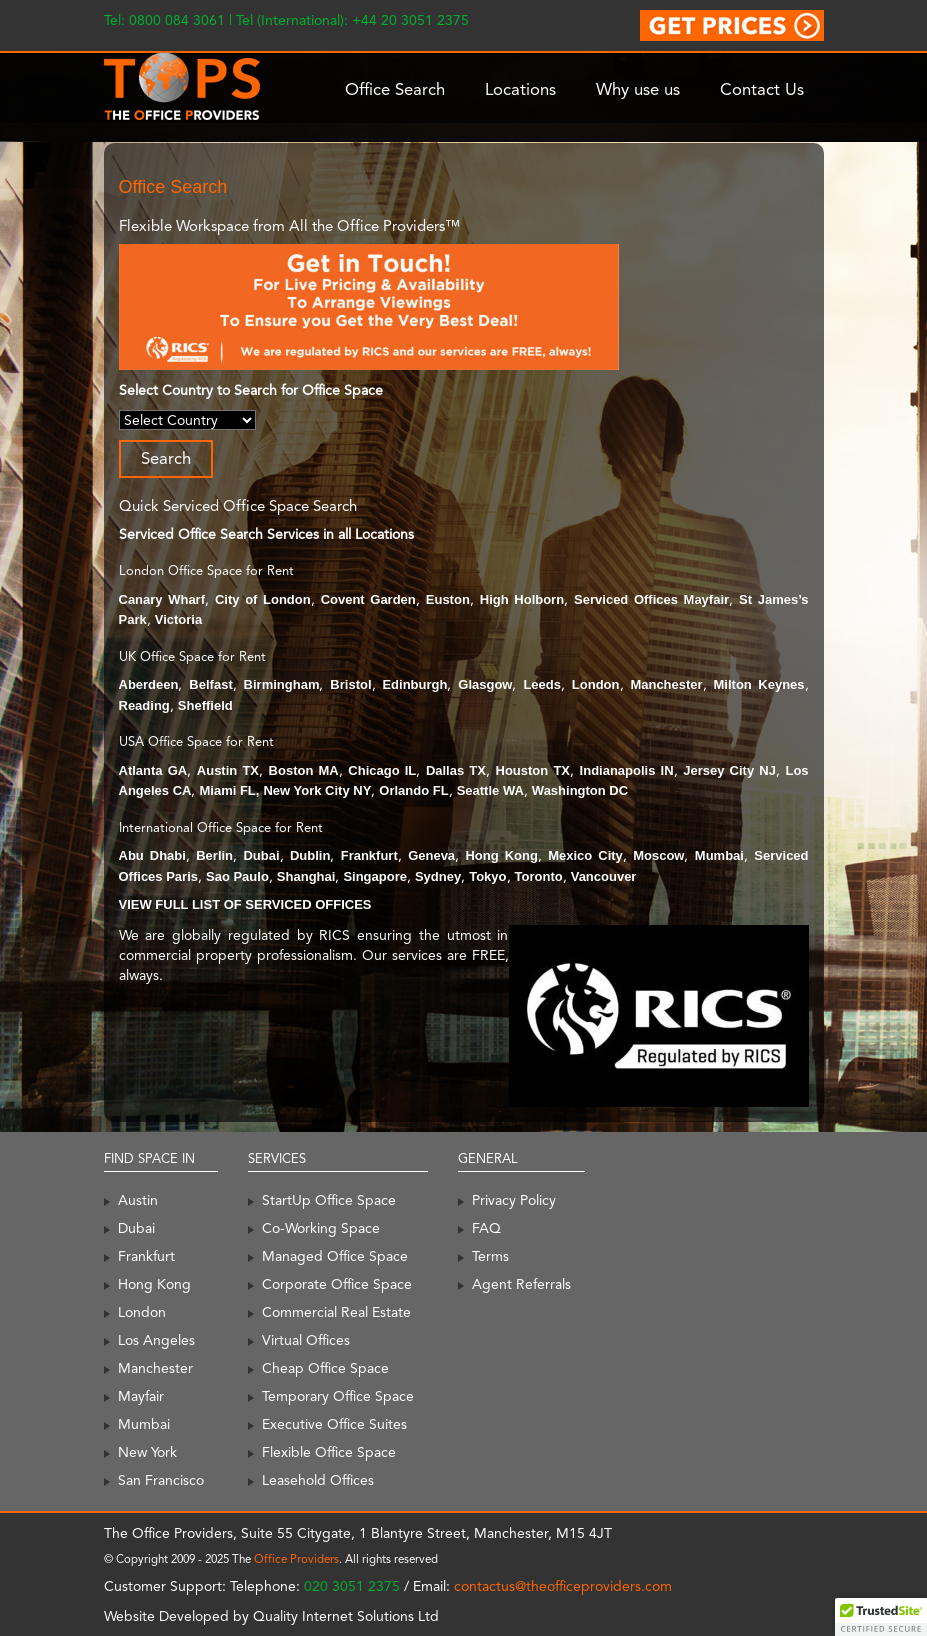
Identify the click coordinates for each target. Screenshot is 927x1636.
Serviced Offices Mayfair (651, 599)
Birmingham (282, 684)
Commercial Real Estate (336, 1312)
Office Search (395, 89)
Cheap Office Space (325, 1368)
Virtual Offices (306, 1340)
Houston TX (533, 770)
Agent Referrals (521, 1284)
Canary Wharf (162, 599)
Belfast (210, 684)
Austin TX (228, 770)
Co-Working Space (321, 1228)
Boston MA (304, 770)
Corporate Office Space (337, 1284)
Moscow (658, 855)
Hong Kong (501, 855)
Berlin (214, 855)
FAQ (486, 1228)
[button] (881, 1617)
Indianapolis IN (627, 770)
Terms (490, 1256)
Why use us (638, 89)
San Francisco (161, 1480)
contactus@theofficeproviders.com (563, 1586)
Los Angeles (156, 1340)
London (596, 684)
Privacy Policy (514, 1200)
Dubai (261, 855)
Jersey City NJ (729, 770)
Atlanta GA (153, 770)
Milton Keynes (759, 684)
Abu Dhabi (152, 855)
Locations (520, 89)
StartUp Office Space (329, 1200)
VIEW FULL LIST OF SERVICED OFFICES (245, 904)
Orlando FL (413, 790)
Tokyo (487, 876)
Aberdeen (149, 684)
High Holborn (522, 599)
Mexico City (585, 855)
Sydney (438, 876)
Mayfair (141, 1396)
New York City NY (317, 790)
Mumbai (719, 855)
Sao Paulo (237, 876)
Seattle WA (490, 790)
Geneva (431, 855)
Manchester (666, 684)
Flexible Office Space (329, 1452)
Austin (138, 1200)
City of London (263, 599)
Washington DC (580, 790)
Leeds (542, 684)
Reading (144, 705)
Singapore (375, 876)
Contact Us (762, 89)
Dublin (310, 855)
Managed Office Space (335, 1256)
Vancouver (604, 876)
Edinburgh (414, 684)
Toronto (539, 876)
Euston (448, 599)
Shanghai (306, 876)
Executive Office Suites (334, 1424)
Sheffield (205, 705)
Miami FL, (229, 790)
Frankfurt (369, 855)
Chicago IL (382, 770)
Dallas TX (456, 770)
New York (147, 1452)
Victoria (178, 619)
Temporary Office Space (338, 1396)
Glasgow (485, 684)
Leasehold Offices (318, 1480)
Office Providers (296, 1559)
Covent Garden (368, 599)
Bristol (350, 684)
